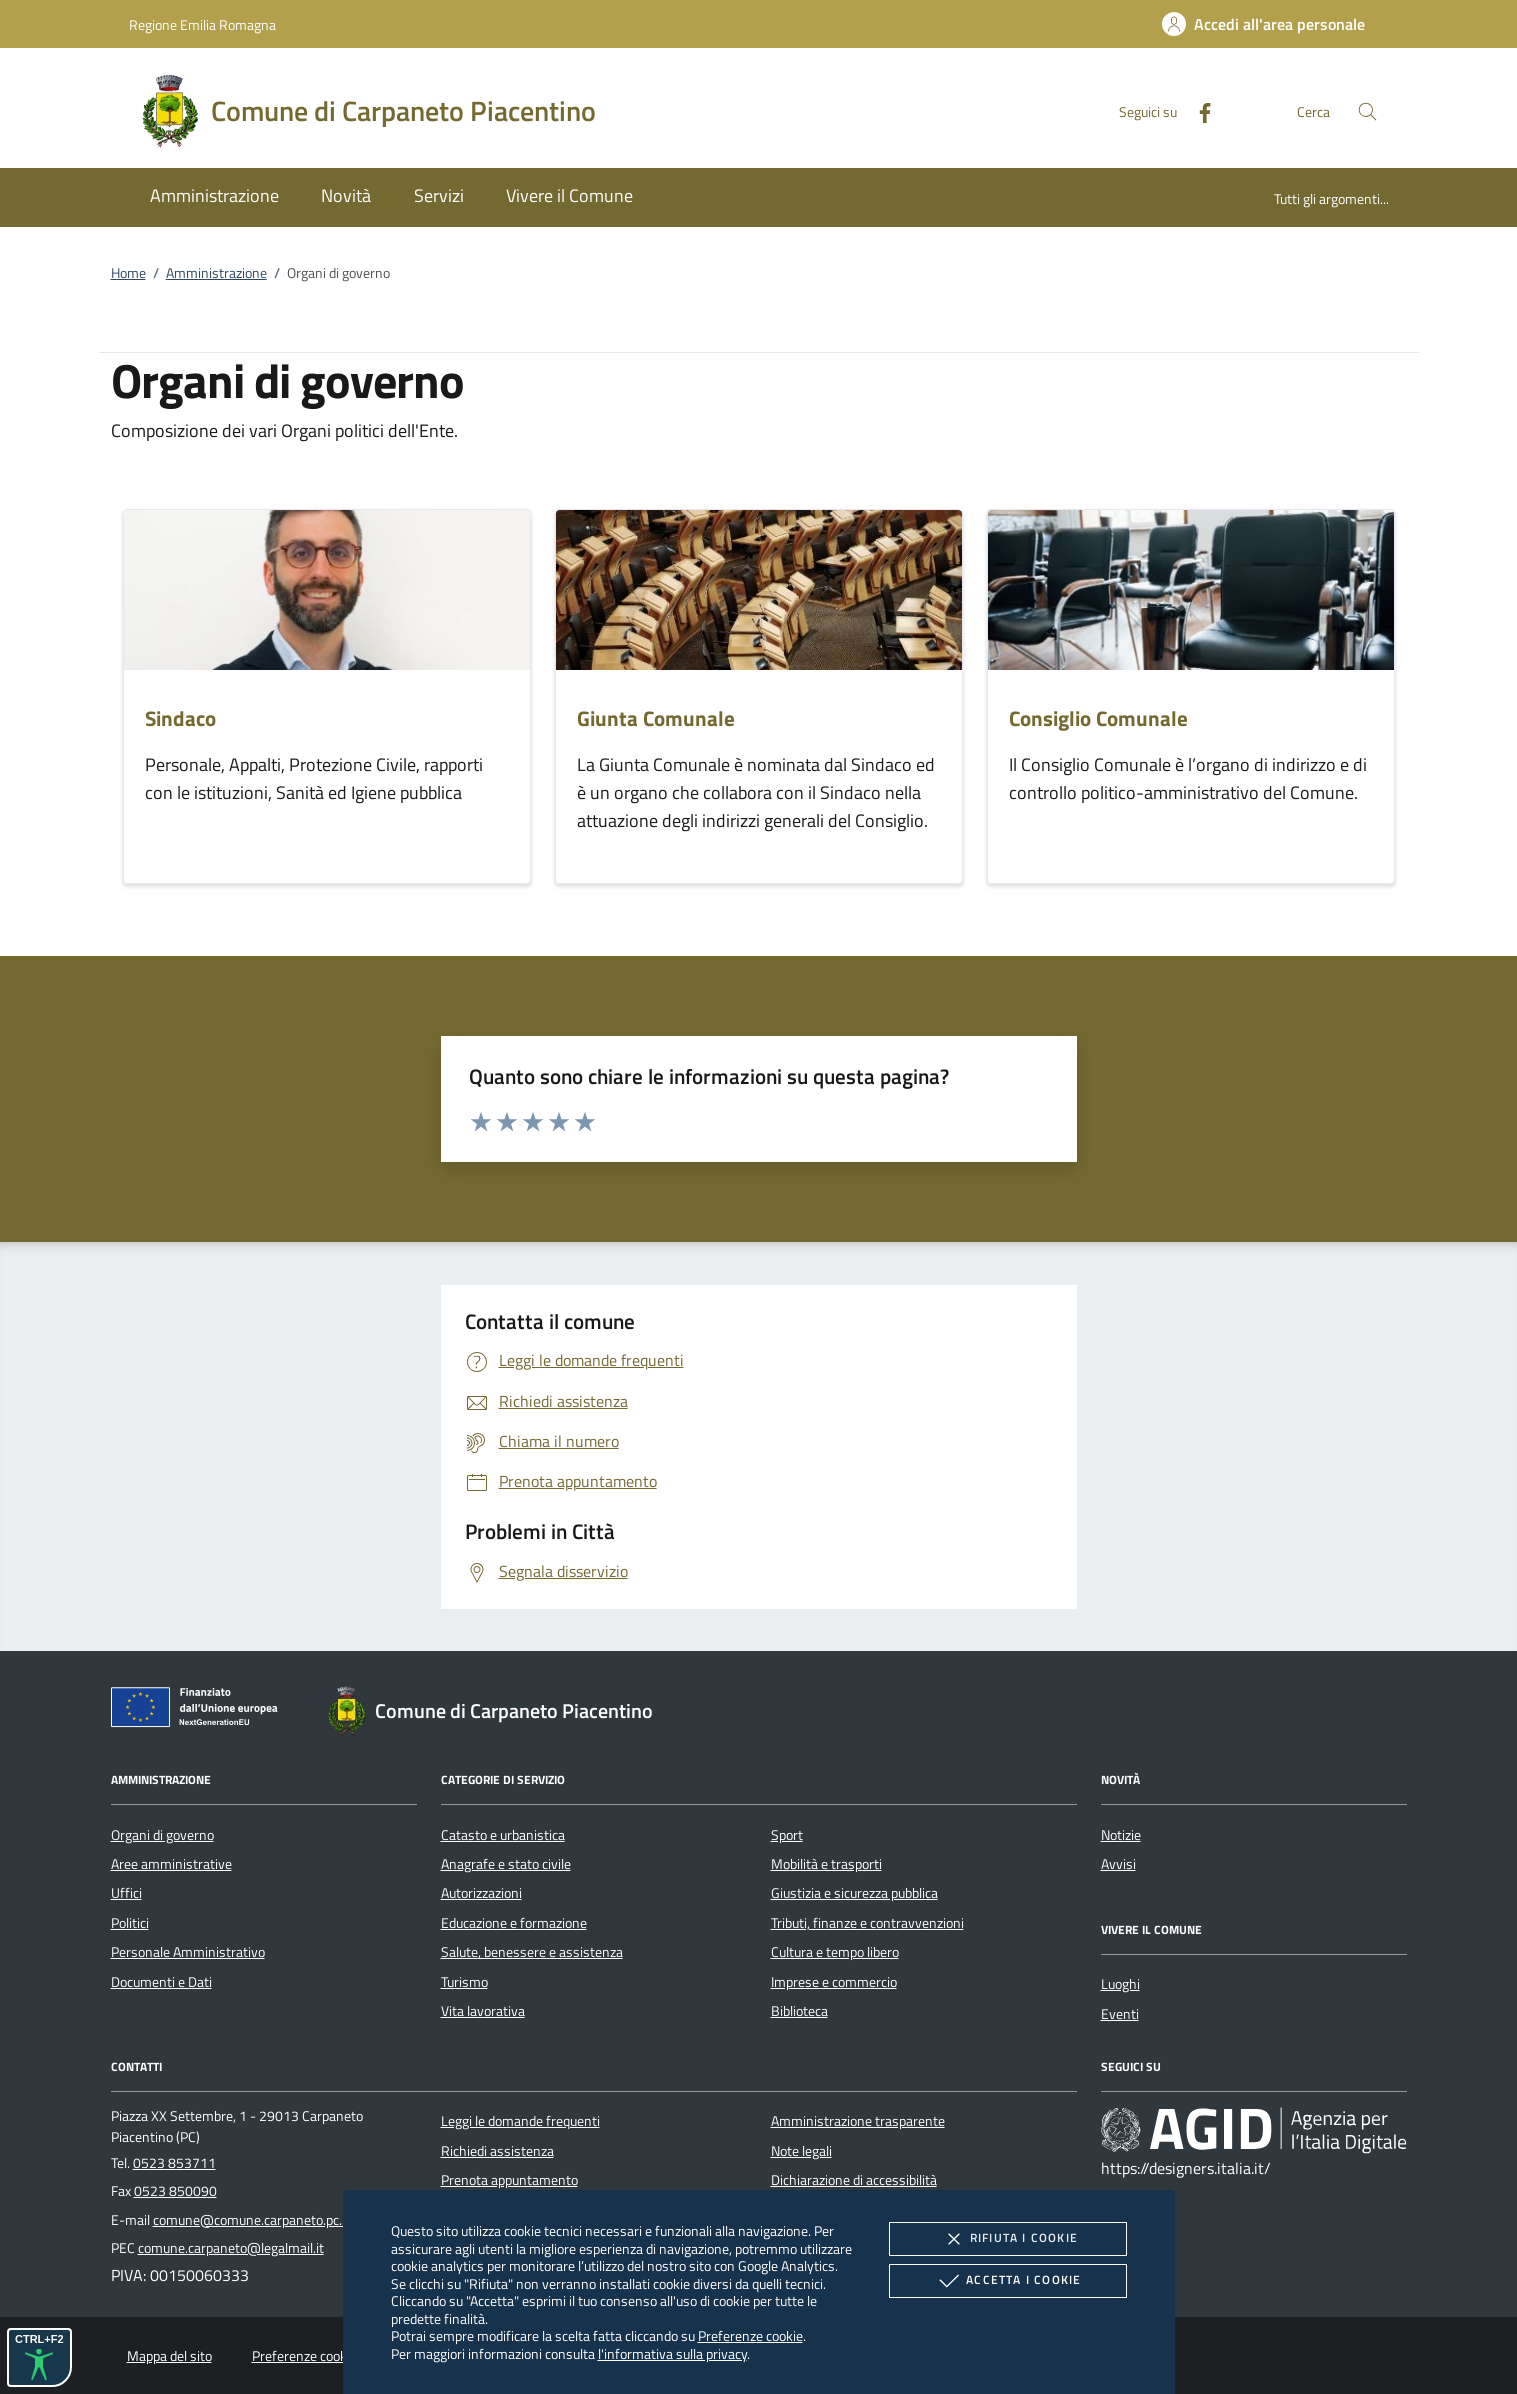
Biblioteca (799, 2011)
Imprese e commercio (834, 1982)
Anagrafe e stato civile (506, 1864)
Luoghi (1120, 1984)
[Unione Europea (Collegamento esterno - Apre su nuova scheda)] (200, 1711)
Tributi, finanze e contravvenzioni (867, 1923)
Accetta (1007, 2281)
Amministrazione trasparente (858, 2121)
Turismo (464, 1982)
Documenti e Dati (161, 1982)
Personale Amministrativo (188, 1952)
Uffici (126, 1893)
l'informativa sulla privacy (672, 2353)
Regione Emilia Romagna (202, 24)
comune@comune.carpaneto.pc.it (251, 2220)
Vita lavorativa (483, 2011)
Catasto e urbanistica (503, 1835)
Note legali (801, 2151)
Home (128, 273)
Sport (787, 1835)
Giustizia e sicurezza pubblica (854, 1893)
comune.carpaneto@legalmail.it (231, 2248)
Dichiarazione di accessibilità (854, 2180)
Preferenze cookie (750, 2335)
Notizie (1121, 1835)
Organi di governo (162, 1835)
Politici (130, 1923)
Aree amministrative (171, 1864)
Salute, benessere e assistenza (532, 1952)
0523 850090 (175, 2191)
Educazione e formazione (514, 1923)
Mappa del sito (169, 2356)
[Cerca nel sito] (1367, 111)
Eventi (1120, 2014)
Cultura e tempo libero (835, 1952)
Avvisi (1118, 1864)
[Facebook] (1197, 110)
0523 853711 (174, 2163)
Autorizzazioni (481, 1893)
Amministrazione (216, 273)
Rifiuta (1008, 2239)
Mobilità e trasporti (826, 1864)
